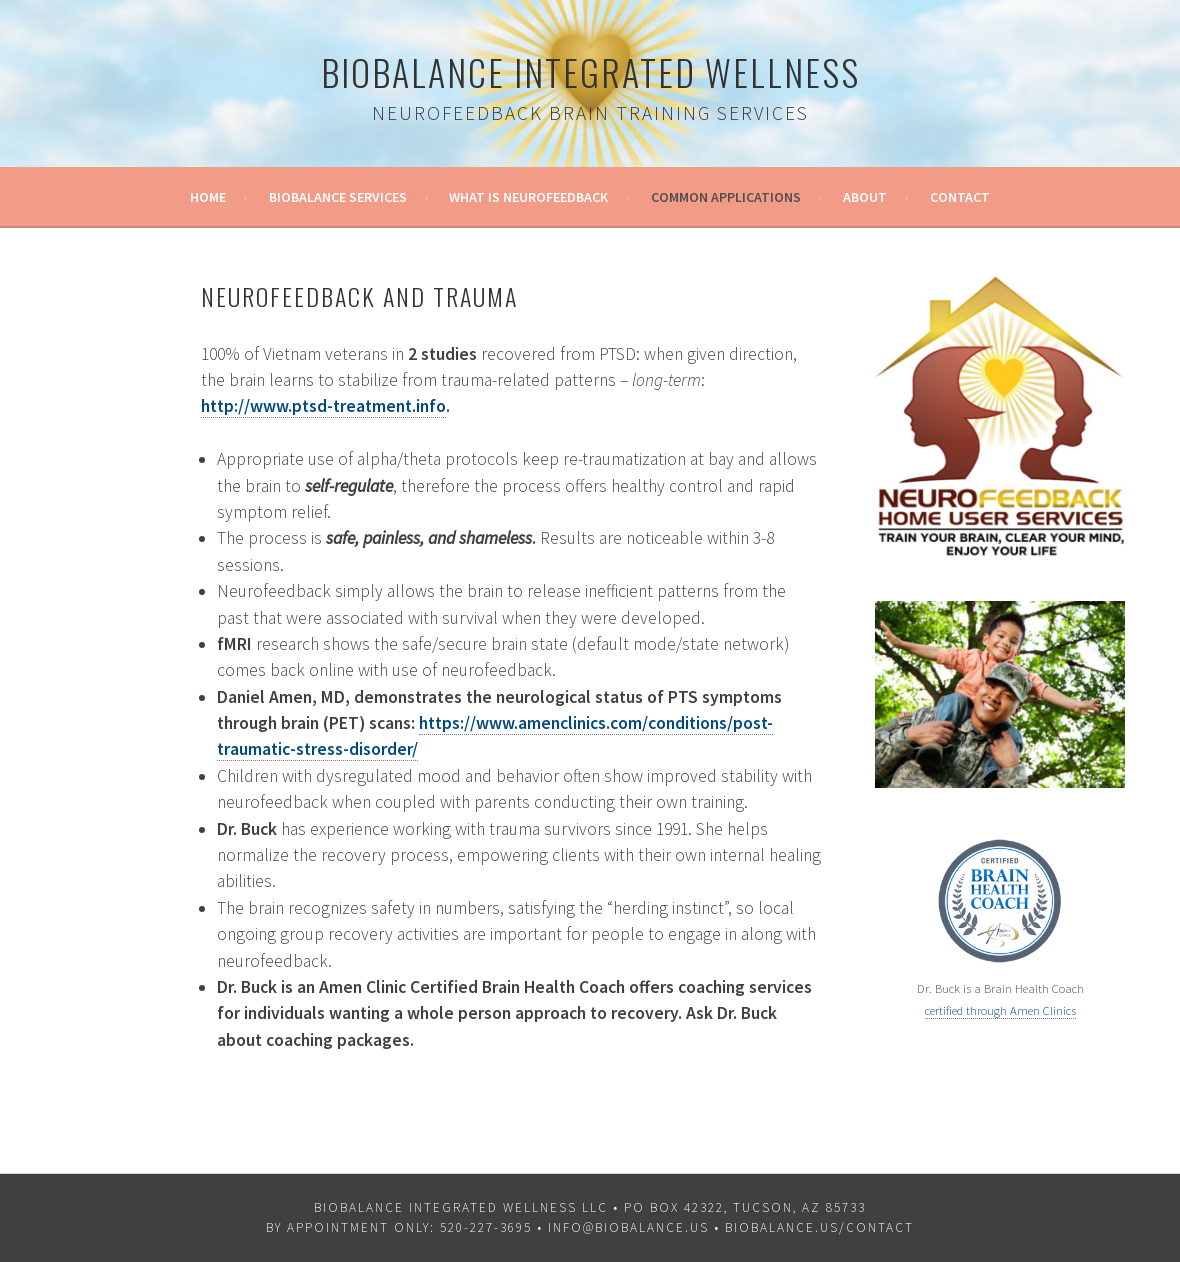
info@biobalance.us (628, 1227)
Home (208, 197)
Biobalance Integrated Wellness (590, 71)
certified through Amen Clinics (1000, 1010)
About (865, 197)
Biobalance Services (338, 197)
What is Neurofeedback (528, 197)
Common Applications (726, 197)
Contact (960, 197)
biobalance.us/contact (819, 1227)
